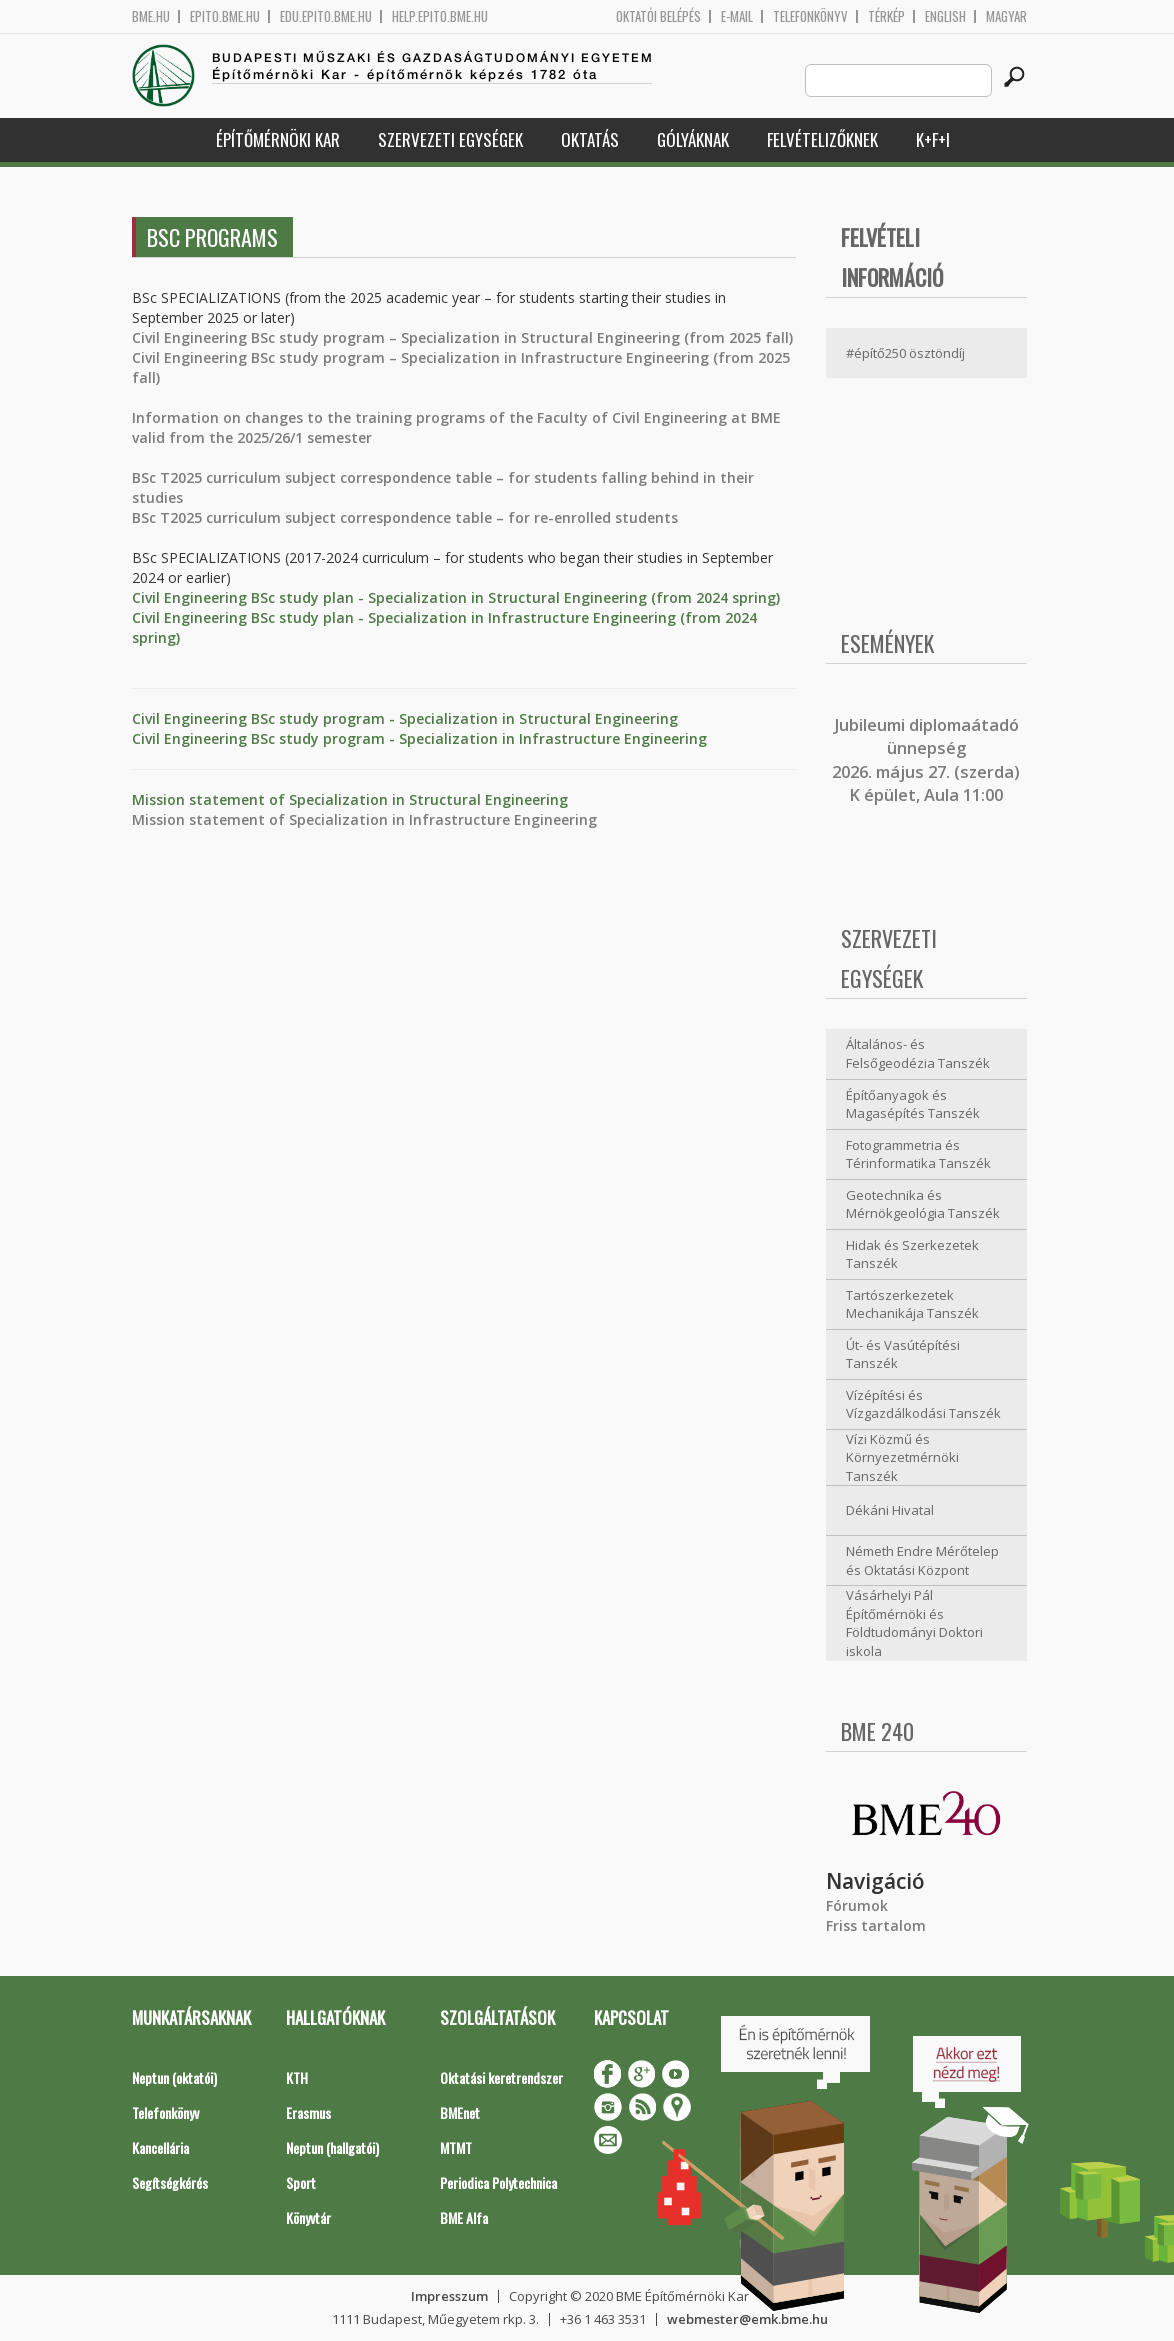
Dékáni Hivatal (890, 1510)
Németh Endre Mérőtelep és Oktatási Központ (922, 1560)
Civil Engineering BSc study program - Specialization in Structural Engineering (405, 718)
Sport (301, 2182)
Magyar (1006, 16)
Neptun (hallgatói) (332, 2147)
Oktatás (590, 139)
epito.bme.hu (225, 16)
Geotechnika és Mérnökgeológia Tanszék (923, 1204)
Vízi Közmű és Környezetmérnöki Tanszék (902, 1457)
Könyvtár (308, 2217)
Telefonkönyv (810, 16)
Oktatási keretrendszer (501, 2077)
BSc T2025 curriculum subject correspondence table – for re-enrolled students (405, 517)
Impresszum (449, 2296)
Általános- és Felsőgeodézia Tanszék (918, 1053)
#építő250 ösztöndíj (905, 353)
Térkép (886, 16)
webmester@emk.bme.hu (747, 2319)
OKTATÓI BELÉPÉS (658, 16)
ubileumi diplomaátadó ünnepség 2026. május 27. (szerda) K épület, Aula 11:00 (926, 760)
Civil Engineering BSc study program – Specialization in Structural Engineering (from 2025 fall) (462, 337)
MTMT (456, 2147)
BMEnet (460, 2112)
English (945, 16)
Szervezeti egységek (450, 139)
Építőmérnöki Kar (278, 139)
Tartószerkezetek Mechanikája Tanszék (912, 1304)
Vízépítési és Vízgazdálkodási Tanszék (923, 1404)
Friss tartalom (876, 1925)
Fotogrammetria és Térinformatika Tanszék (918, 1154)
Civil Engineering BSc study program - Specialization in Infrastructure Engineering (419, 738)
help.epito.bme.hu (440, 16)
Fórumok (857, 1905)
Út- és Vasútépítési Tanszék (903, 1354)
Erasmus (308, 2112)
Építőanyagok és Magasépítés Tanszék (913, 1104)
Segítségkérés (170, 2182)
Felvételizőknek (822, 139)
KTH (297, 2077)
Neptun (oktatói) (174, 2077)
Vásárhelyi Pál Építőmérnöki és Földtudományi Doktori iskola (914, 1623)
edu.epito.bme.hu (326, 16)
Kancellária (160, 2147)
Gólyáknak (693, 139)
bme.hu (151, 16)
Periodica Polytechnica (498, 2182)
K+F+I (933, 139)
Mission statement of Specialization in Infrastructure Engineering (364, 819)
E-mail (737, 16)
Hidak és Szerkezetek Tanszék (912, 1254)
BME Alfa (464, 2217)
